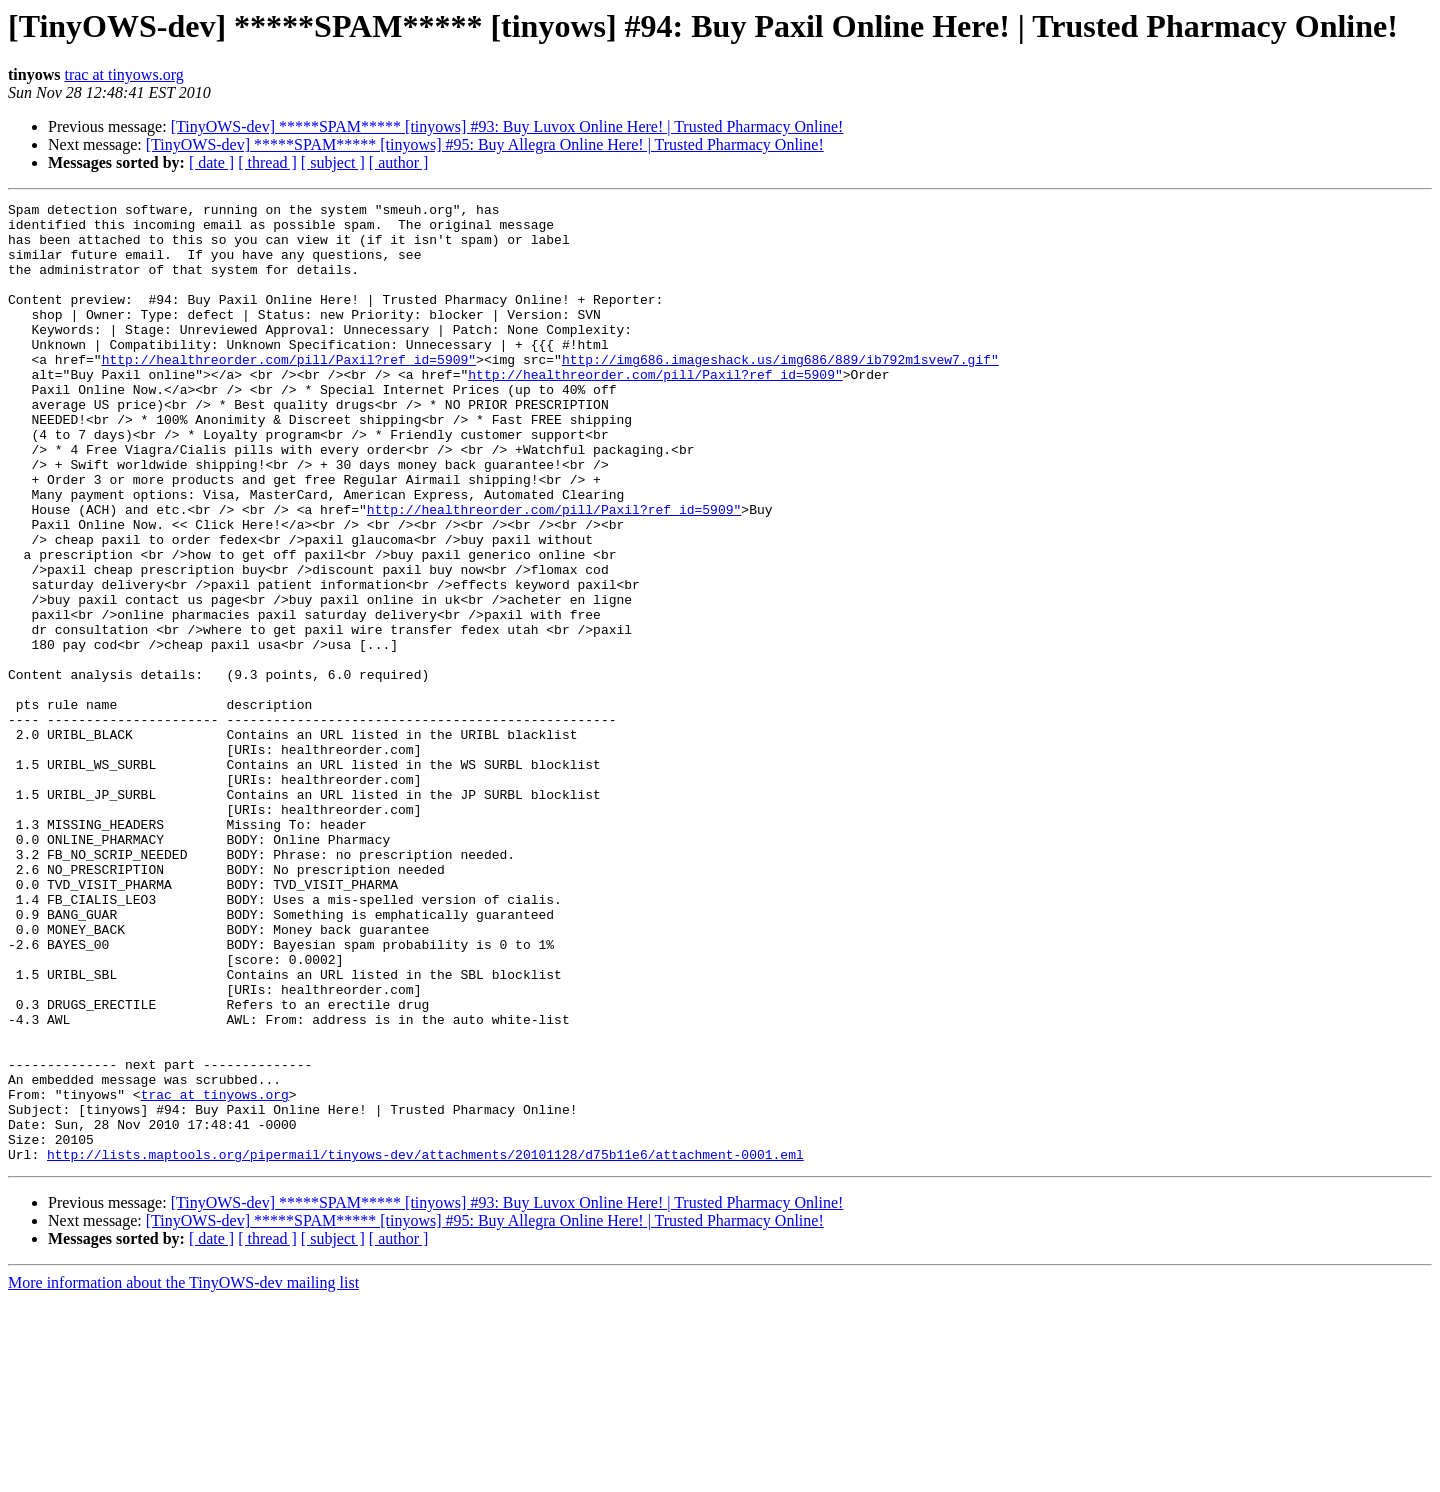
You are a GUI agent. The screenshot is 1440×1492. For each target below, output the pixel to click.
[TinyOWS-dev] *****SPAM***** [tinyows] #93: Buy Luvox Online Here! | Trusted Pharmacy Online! (507, 126)
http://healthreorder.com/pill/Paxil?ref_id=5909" (289, 392)
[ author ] (399, 162)
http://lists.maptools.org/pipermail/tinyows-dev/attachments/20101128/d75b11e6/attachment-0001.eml (425, 1346)
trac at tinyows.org (123, 74)
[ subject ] (333, 162)
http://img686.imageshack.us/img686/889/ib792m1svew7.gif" (780, 392)
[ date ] (211, 162)
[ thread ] (267, 162)
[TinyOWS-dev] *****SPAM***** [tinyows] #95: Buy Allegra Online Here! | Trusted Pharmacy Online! (485, 144)
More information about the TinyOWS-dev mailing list (183, 1474)
